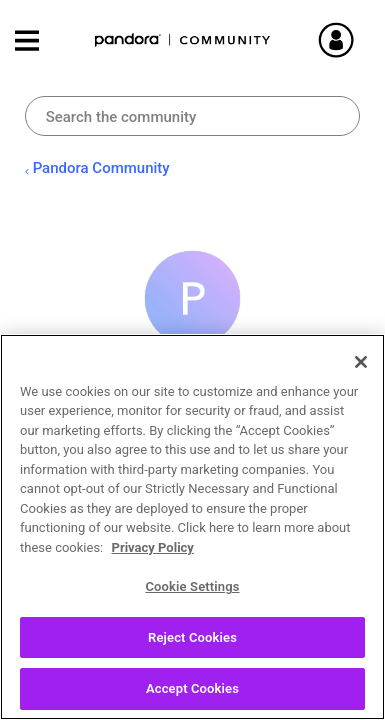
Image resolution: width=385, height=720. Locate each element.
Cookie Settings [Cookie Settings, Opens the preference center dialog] (192, 586)
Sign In (345, 40)
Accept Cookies (192, 688)
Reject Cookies (192, 637)
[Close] (361, 362)
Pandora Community (183, 40)
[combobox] (193, 116)
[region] (192, 527)
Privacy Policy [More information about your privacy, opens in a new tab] (153, 547)
